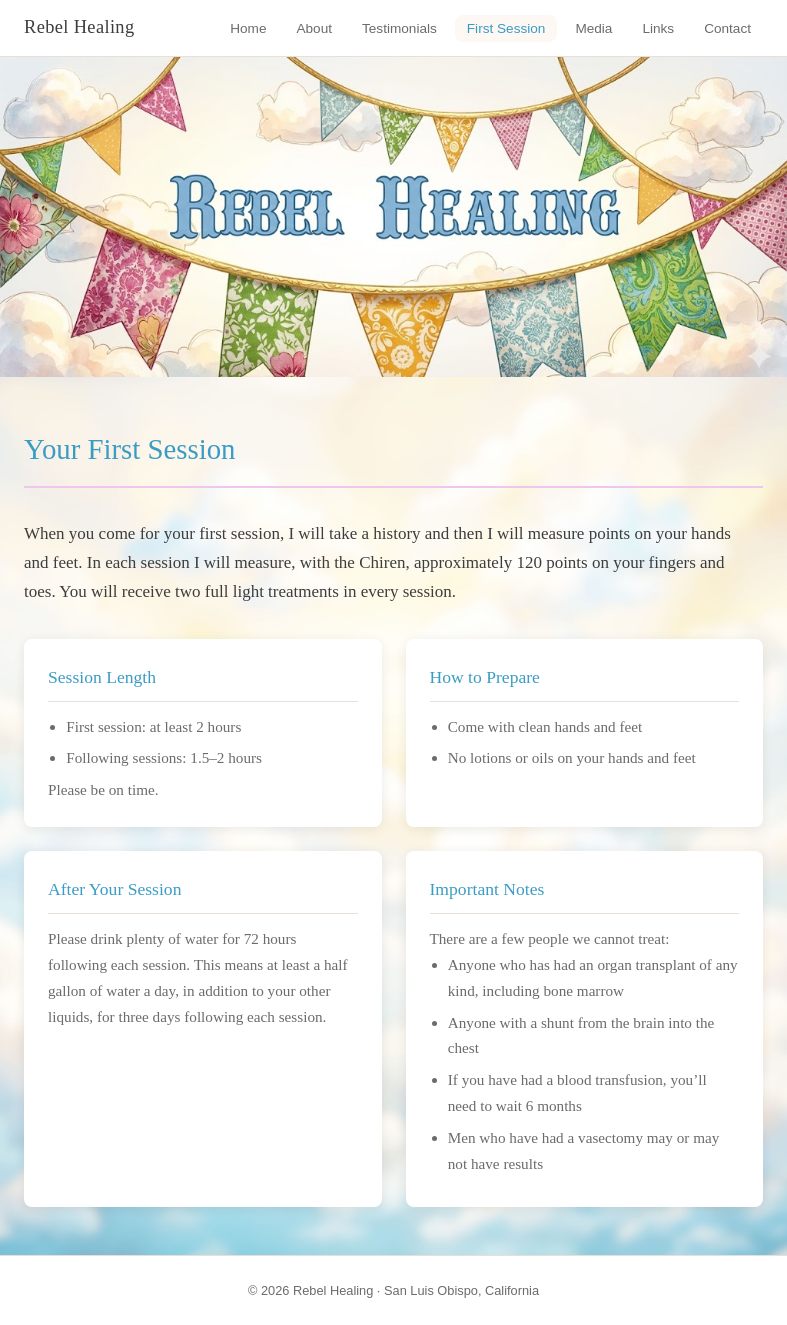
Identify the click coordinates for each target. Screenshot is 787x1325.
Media (593, 28)
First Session (506, 28)
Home (248, 28)
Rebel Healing (79, 27)
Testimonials (399, 28)
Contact (727, 28)
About (314, 28)
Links (658, 28)
